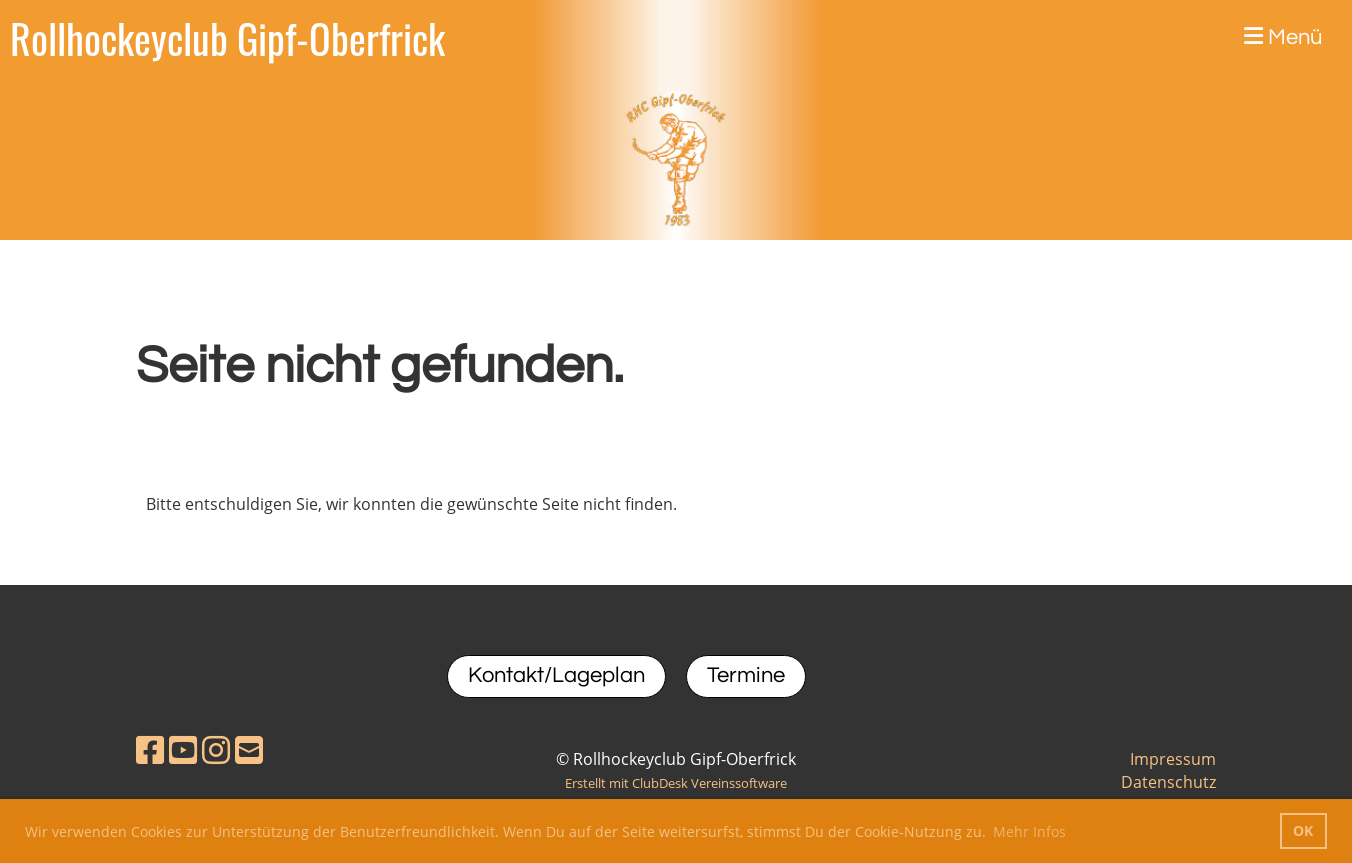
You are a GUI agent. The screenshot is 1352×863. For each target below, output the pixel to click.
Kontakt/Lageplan (556, 675)
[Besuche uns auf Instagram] (216, 749)
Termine (746, 675)
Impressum (1173, 759)
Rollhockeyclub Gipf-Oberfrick (227, 38)
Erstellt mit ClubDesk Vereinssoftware (676, 783)
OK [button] (1303, 830)
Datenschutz (1168, 782)
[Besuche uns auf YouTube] (183, 749)
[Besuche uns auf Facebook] (150, 749)
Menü (1283, 37)
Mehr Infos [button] (1029, 831)
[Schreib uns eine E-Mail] (249, 749)
